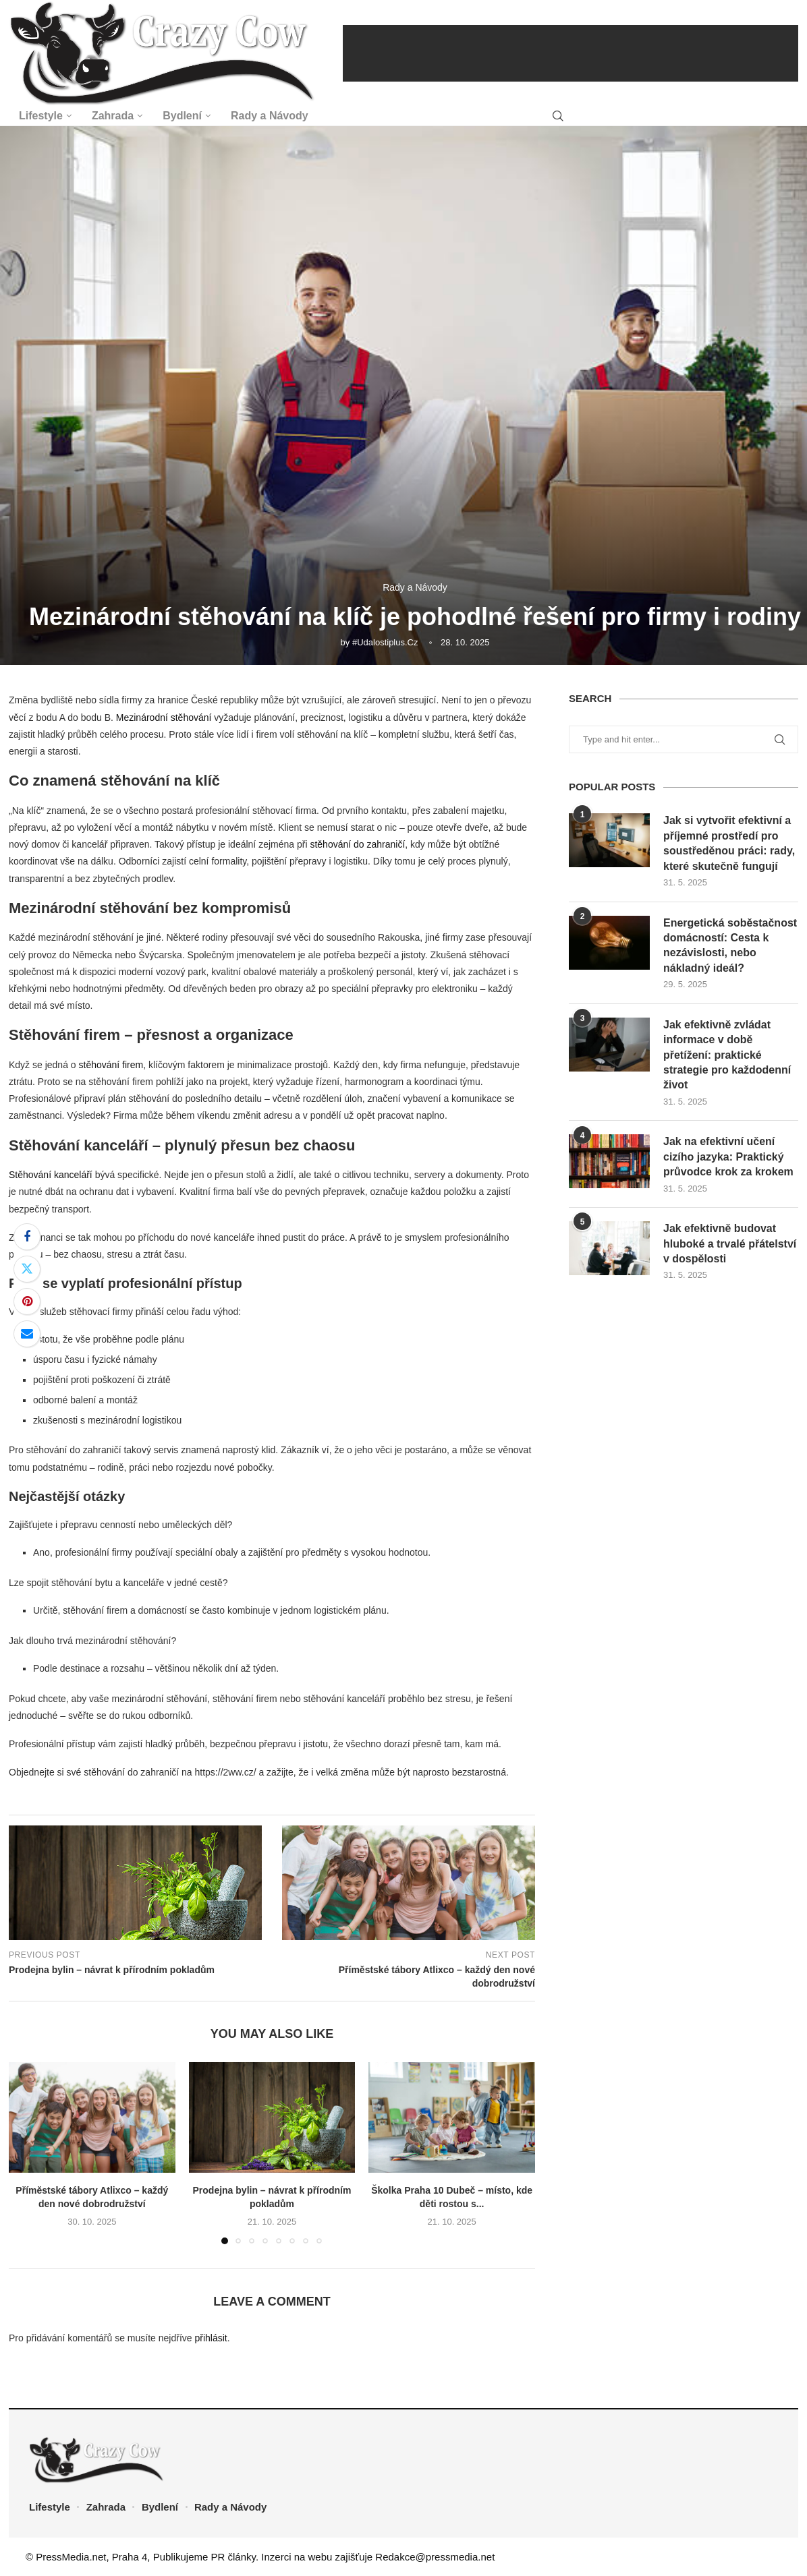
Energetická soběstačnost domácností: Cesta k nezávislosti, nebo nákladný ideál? (730, 945)
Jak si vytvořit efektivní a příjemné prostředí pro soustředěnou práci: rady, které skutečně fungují (729, 843)
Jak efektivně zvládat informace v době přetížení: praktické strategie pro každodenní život (727, 1055)
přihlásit (210, 2338)
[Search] (558, 116)
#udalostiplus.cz (385, 642)
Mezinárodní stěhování (164, 717)
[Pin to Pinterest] (26, 1301)
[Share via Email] (26, 1333)
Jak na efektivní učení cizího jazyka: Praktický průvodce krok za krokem (728, 1156)
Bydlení (182, 115)
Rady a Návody (269, 115)
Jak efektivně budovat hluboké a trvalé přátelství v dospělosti (729, 1243)
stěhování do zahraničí (357, 844)
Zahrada (113, 115)
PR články (233, 2557)
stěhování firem (111, 1064)
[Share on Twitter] (26, 1269)
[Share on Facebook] (26, 1236)
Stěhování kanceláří (50, 1174)
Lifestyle (41, 115)
